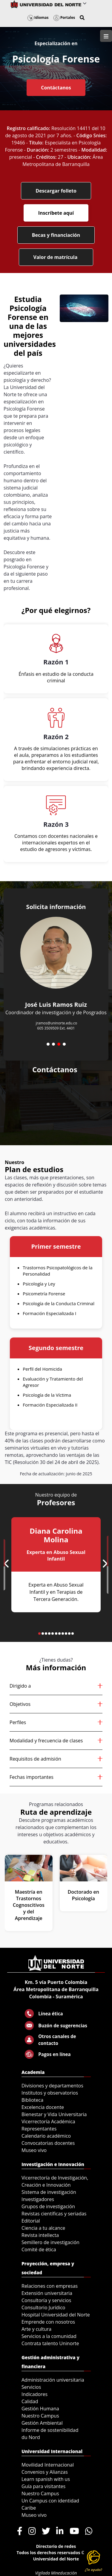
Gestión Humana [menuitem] (40, 2408)
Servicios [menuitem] (31, 2387)
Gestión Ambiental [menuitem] (42, 2423)
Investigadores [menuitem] (38, 2199)
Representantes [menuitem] (39, 2128)
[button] (82, 17)
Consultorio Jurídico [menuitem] (43, 2307)
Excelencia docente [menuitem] (43, 2107)
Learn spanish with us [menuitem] (46, 2479)
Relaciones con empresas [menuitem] (50, 2286)
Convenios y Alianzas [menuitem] (45, 2472)
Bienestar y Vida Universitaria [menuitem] (54, 2114)
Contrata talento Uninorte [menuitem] (50, 2343)
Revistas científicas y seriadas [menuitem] (54, 2213)
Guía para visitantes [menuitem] (43, 2486)
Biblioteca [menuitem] (32, 2100)
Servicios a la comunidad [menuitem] (49, 2336)
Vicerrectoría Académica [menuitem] (48, 2121)
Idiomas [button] (38, 17)
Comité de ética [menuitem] (39, 2249)
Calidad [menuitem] (30, 2401)
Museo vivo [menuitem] (34, 2150)
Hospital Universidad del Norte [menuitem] (56, 2314)
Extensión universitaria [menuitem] (47, 2293)
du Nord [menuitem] (31, 2437)
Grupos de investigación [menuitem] (48, 2206)
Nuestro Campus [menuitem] (40, 2415)
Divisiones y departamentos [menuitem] (52, 2085)
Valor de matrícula (56, 257)
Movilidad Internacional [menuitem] (48, 2464)
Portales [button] (64, 17)
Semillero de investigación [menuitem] (50, 2242)
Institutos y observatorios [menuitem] (50, 2093)
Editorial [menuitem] (31, 2220)
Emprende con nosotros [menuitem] (48, 2322)
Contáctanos (56, 87)
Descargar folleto (56, 190)
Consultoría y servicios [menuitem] (46, 2300)
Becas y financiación (56, 235)
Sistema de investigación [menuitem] (49, 2192)
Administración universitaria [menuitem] (53, 2380)
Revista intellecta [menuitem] (40, 2235)
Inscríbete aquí (56, 213)
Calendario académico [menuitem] (46, 2136)
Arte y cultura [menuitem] (36, 2329)
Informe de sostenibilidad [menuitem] (50, 2430)
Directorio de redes (56, 2546)
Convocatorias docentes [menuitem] (48, 2143)
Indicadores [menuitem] (34, 2394)
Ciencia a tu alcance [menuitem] (43, 2228)
